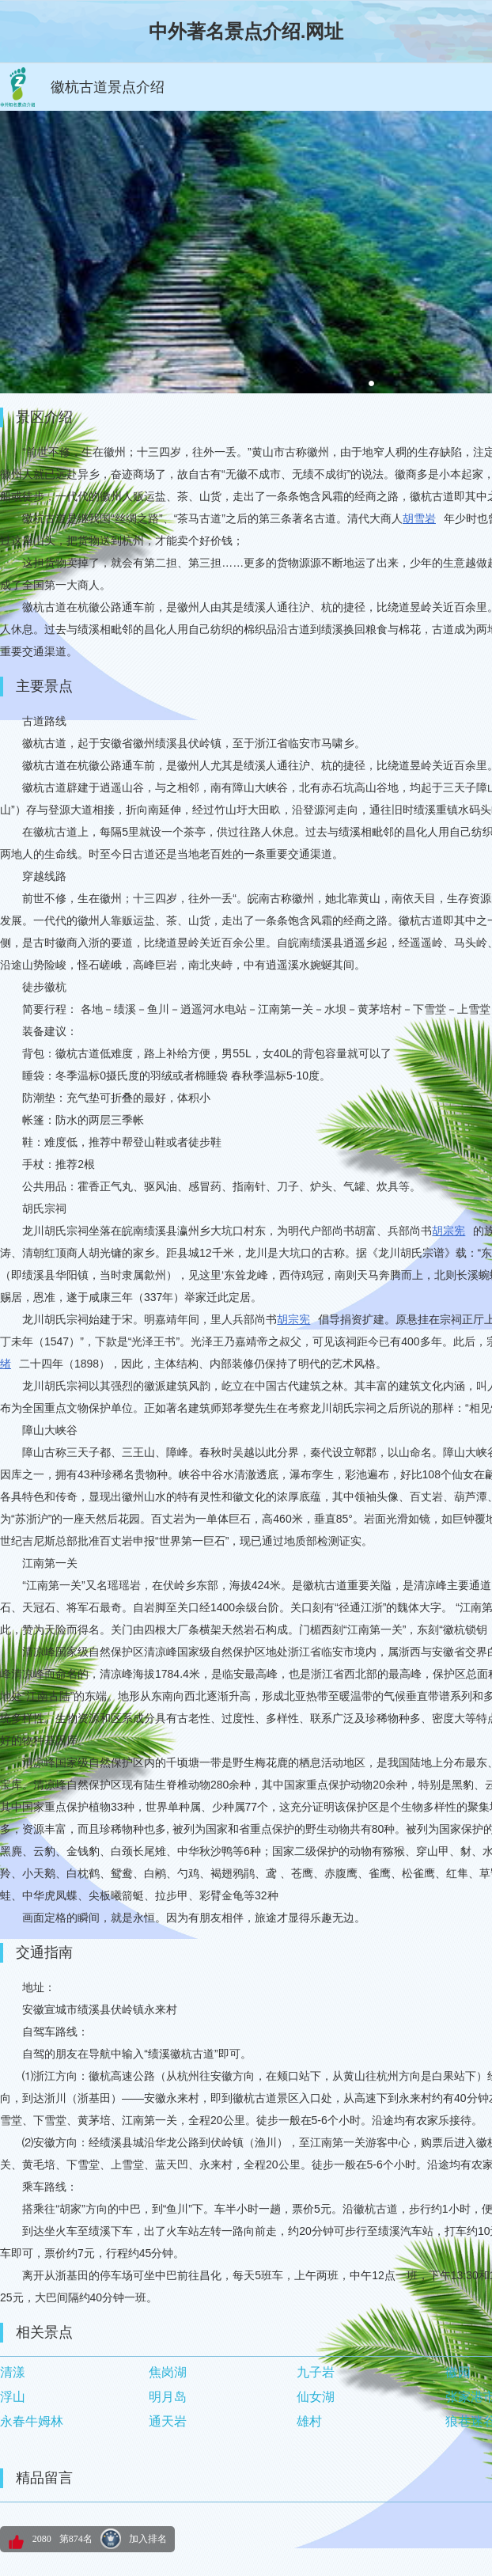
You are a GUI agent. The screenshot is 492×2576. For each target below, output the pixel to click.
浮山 (12, 2396)
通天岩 (168, 2421)
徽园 (458, 2372)
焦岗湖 (168, 2372)
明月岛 (168, 2396)
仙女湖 (316, 2396)
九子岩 (316, 2372)
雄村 (309, 2421)
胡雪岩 (419, 518)
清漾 (12, 2372)
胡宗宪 (448, 1230)
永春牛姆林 (31, 2421)
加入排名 (148, 2538)
